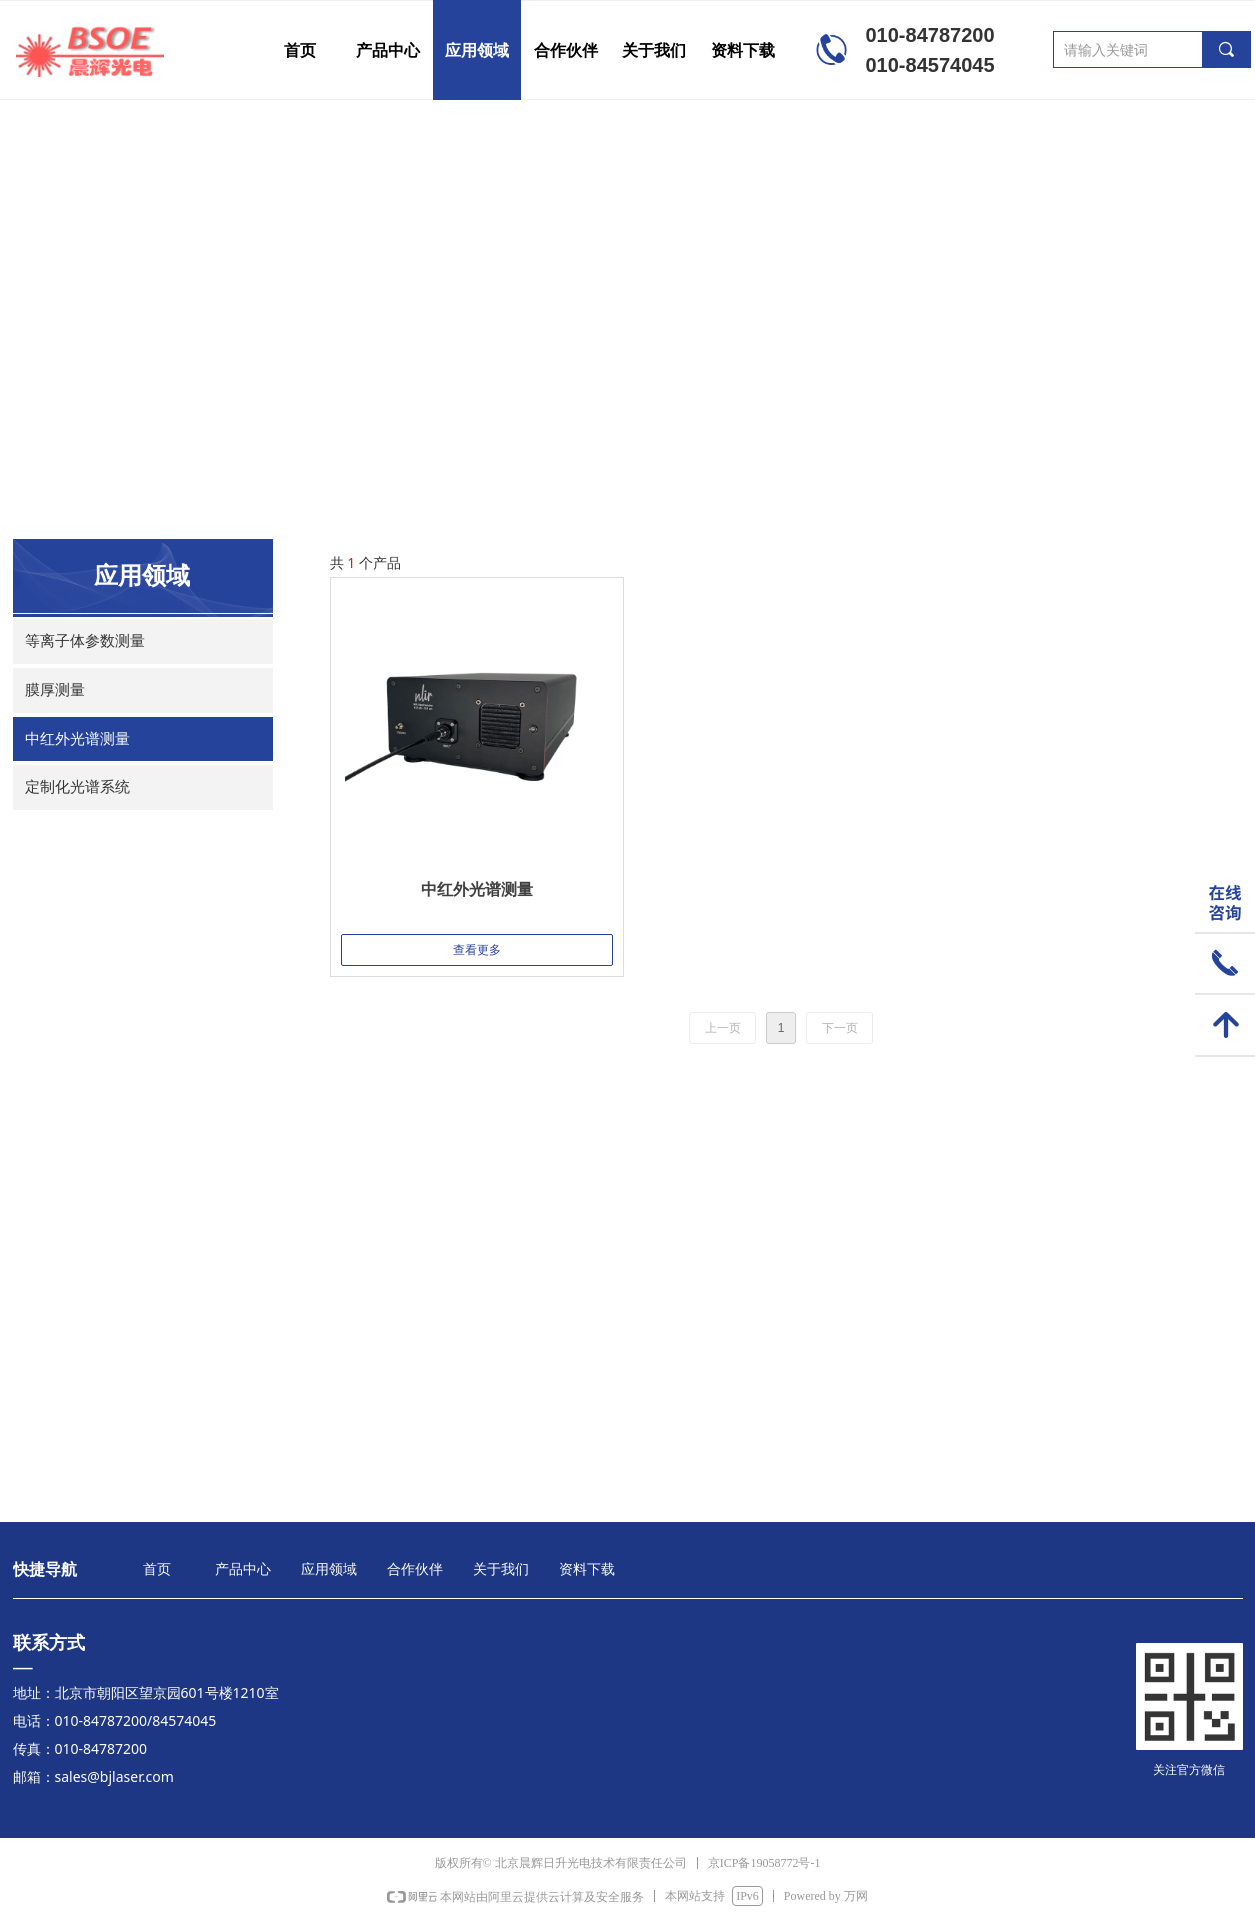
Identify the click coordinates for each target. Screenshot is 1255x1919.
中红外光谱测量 (77, 739)
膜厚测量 (55, 690)
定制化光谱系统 (77, 787)
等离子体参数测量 (85, 641)
